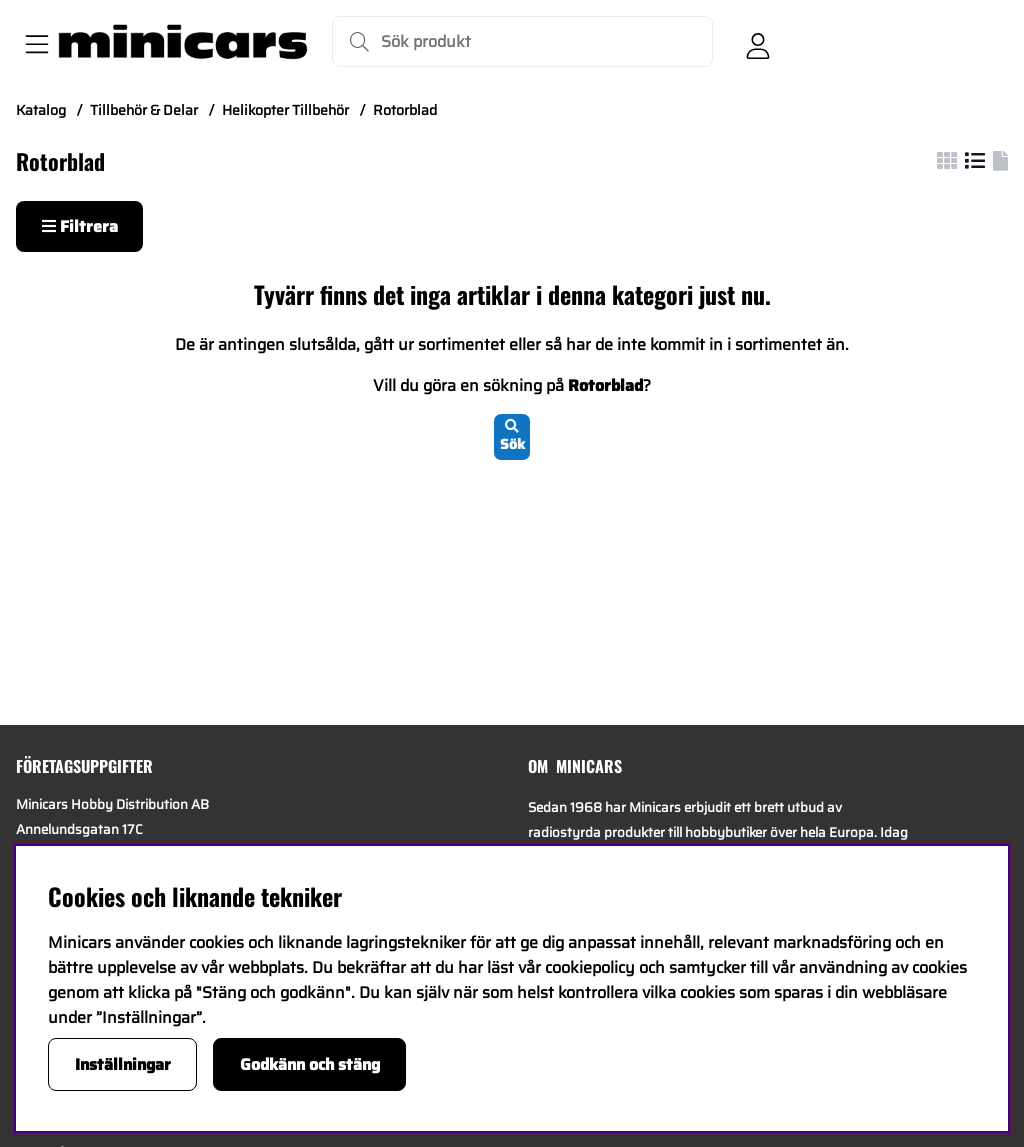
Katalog (41, 110)
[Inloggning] (758, 42)
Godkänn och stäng (310, 1064)
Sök (512, 437)
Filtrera (80, 226)
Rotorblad (405, 110)
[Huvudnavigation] (33, 42)
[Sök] (522, 41)
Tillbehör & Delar (144, 110)
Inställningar (123, 1064)
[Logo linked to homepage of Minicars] (183, 42)
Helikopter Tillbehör (285, 110)
